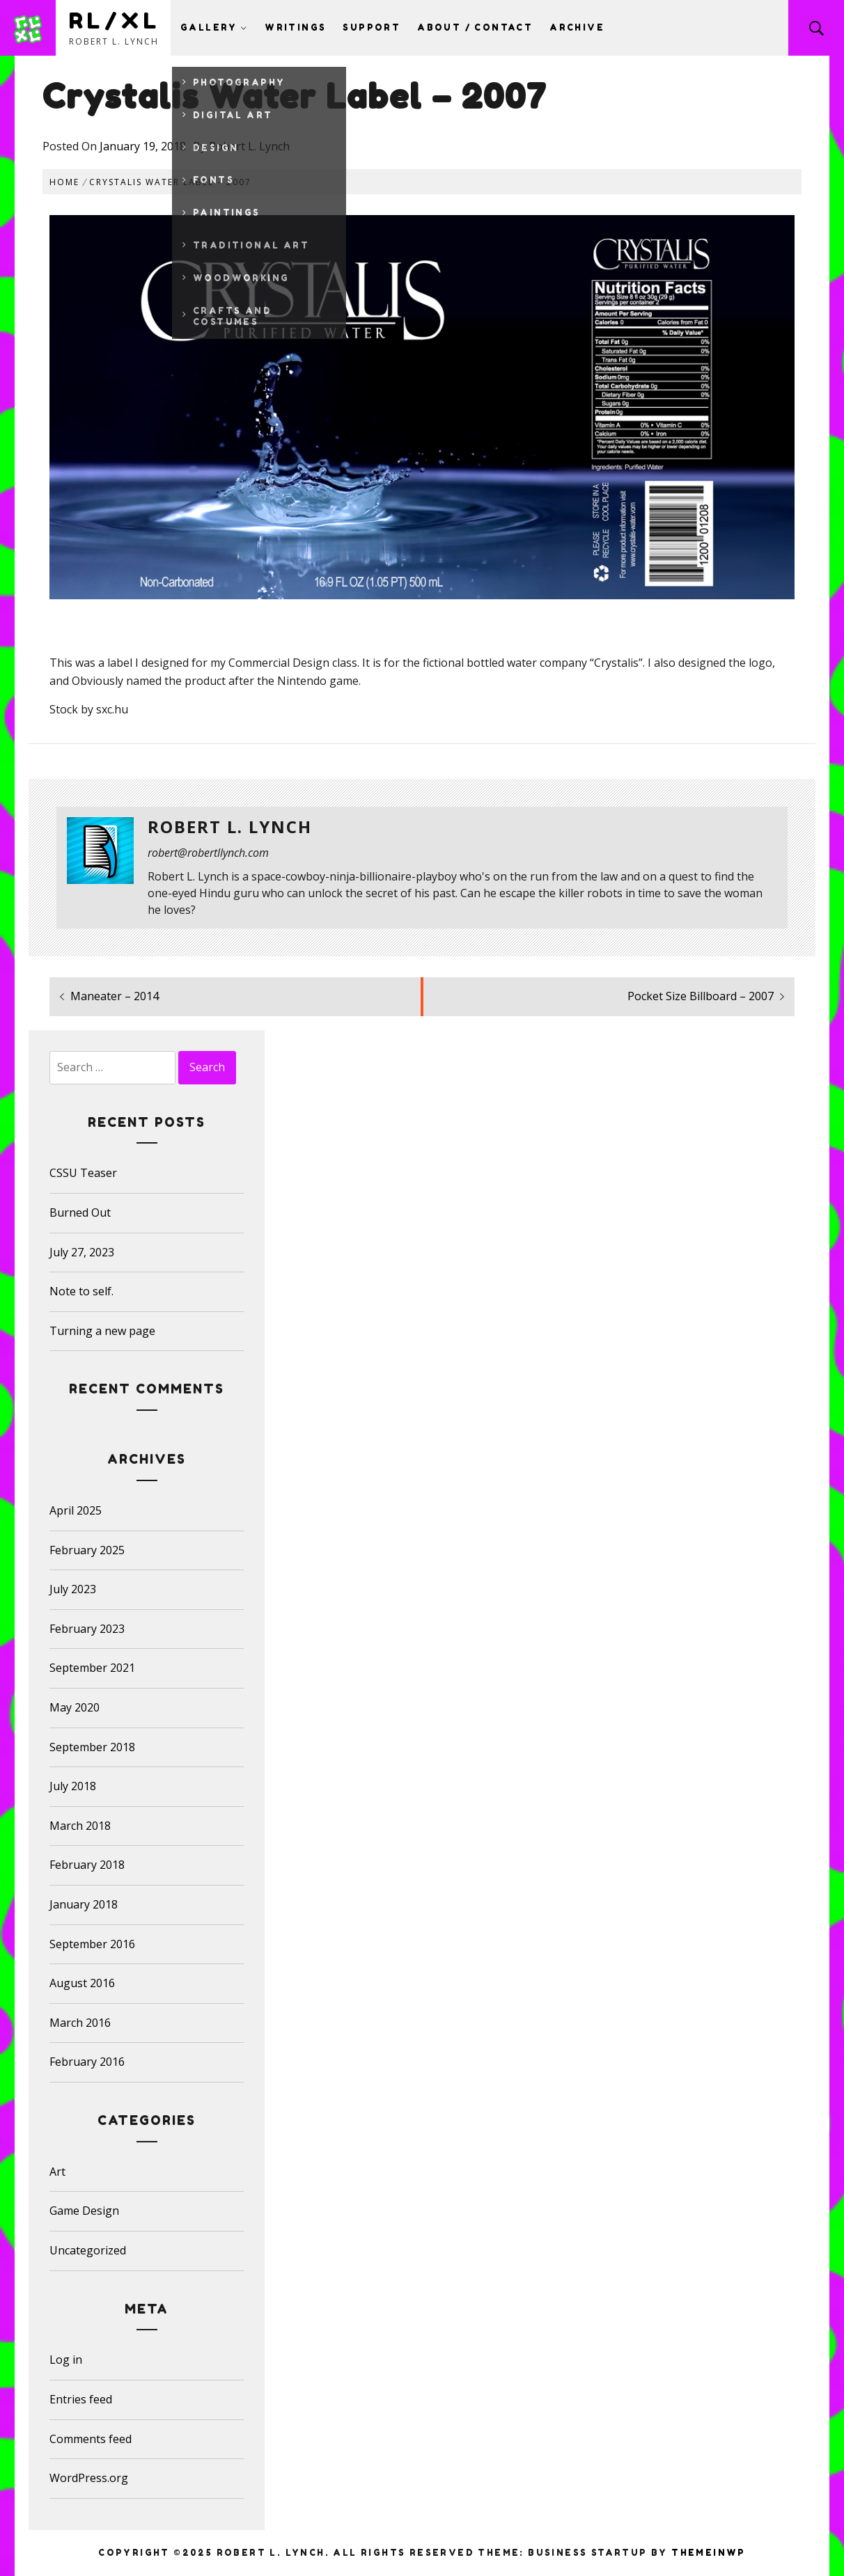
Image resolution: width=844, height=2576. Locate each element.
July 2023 (72, 1589)
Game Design (84, 2210)
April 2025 (75, 1510)
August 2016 (82, 1983)
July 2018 (72, 1786)
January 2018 (83, 1904)
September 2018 (92, 1747)
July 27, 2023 (81, 1252)
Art (57, 2171)
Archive (576, 27)
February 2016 (87, 2061)
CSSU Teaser (83, 1172)
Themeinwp (708, 2552)
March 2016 (80, 2022)
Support (371, 27)
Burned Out (80, 1212)
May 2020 (74, 1707)
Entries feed (80, 2399)
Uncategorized (87, 2250)
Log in (65, 2359)
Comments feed (90, 2439)
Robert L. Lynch (249, 146)
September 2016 (92, 1944)
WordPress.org (88, 2478)
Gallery (214, 27)
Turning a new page (102, 1330)
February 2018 (87, 1864)
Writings (295, 27)
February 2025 (87, 1550)
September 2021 (92, 1667)
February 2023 (87, 1628)
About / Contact (475, 27)
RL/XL (114, 20)
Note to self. (81, 1291)
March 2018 (80, 1825)
